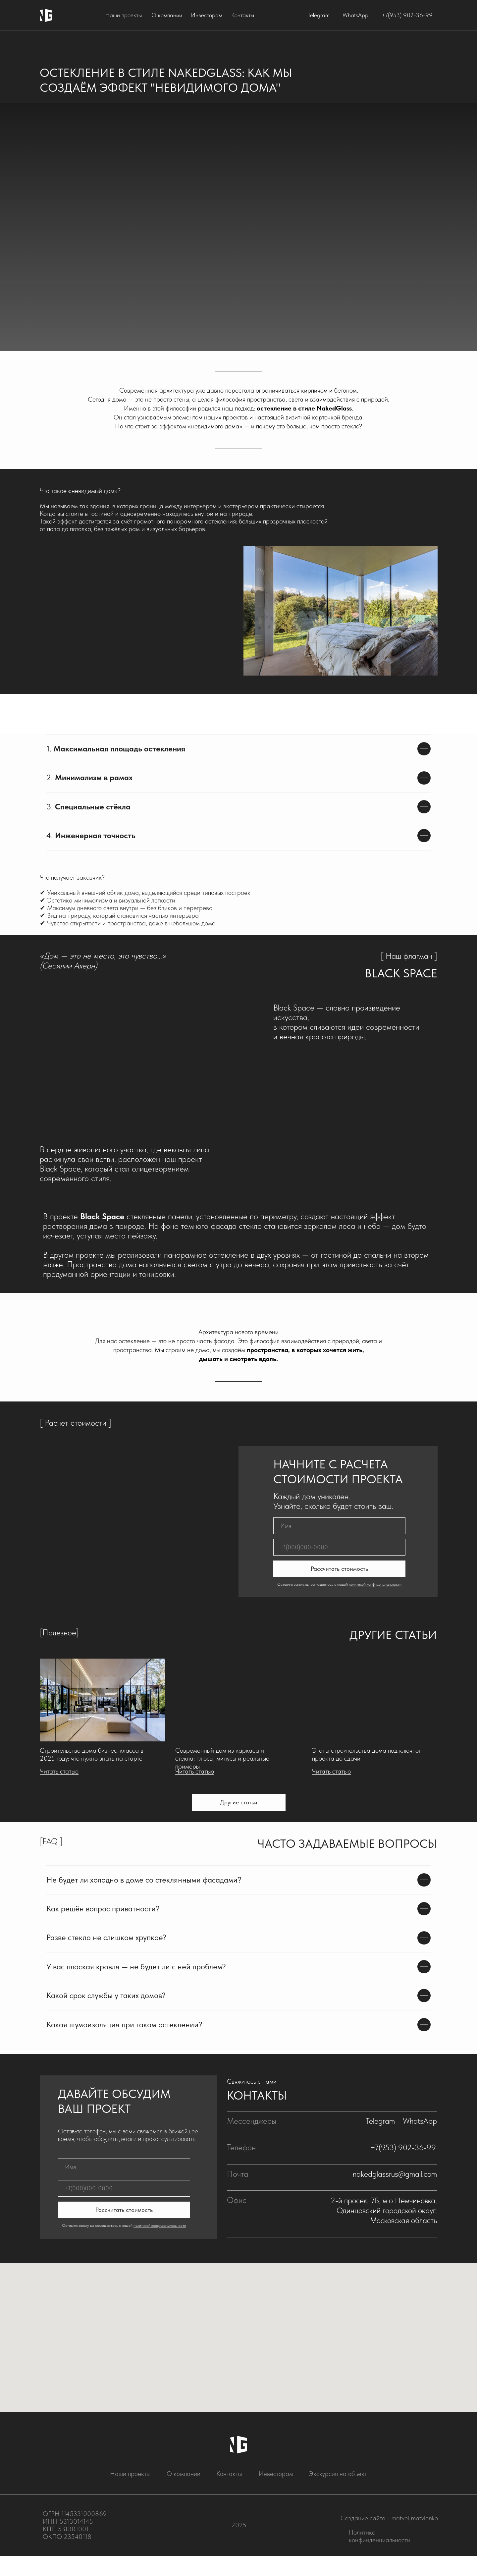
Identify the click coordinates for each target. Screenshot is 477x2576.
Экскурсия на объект (338, 2474)
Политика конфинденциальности (379, 2536)
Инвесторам (206, 15)
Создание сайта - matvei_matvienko (389, 2518)
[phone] (339, 1547)
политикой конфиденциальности (375, 1584)
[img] (102, 1700)
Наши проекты (123, 15)
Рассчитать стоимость (339, 1568)
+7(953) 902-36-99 (407, 15)
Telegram (319, 15)
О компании (166, 15)
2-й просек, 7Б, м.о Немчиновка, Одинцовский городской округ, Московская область (384, 2210)
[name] (339, 1525)
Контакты (242, 15)
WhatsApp (355, 15)
